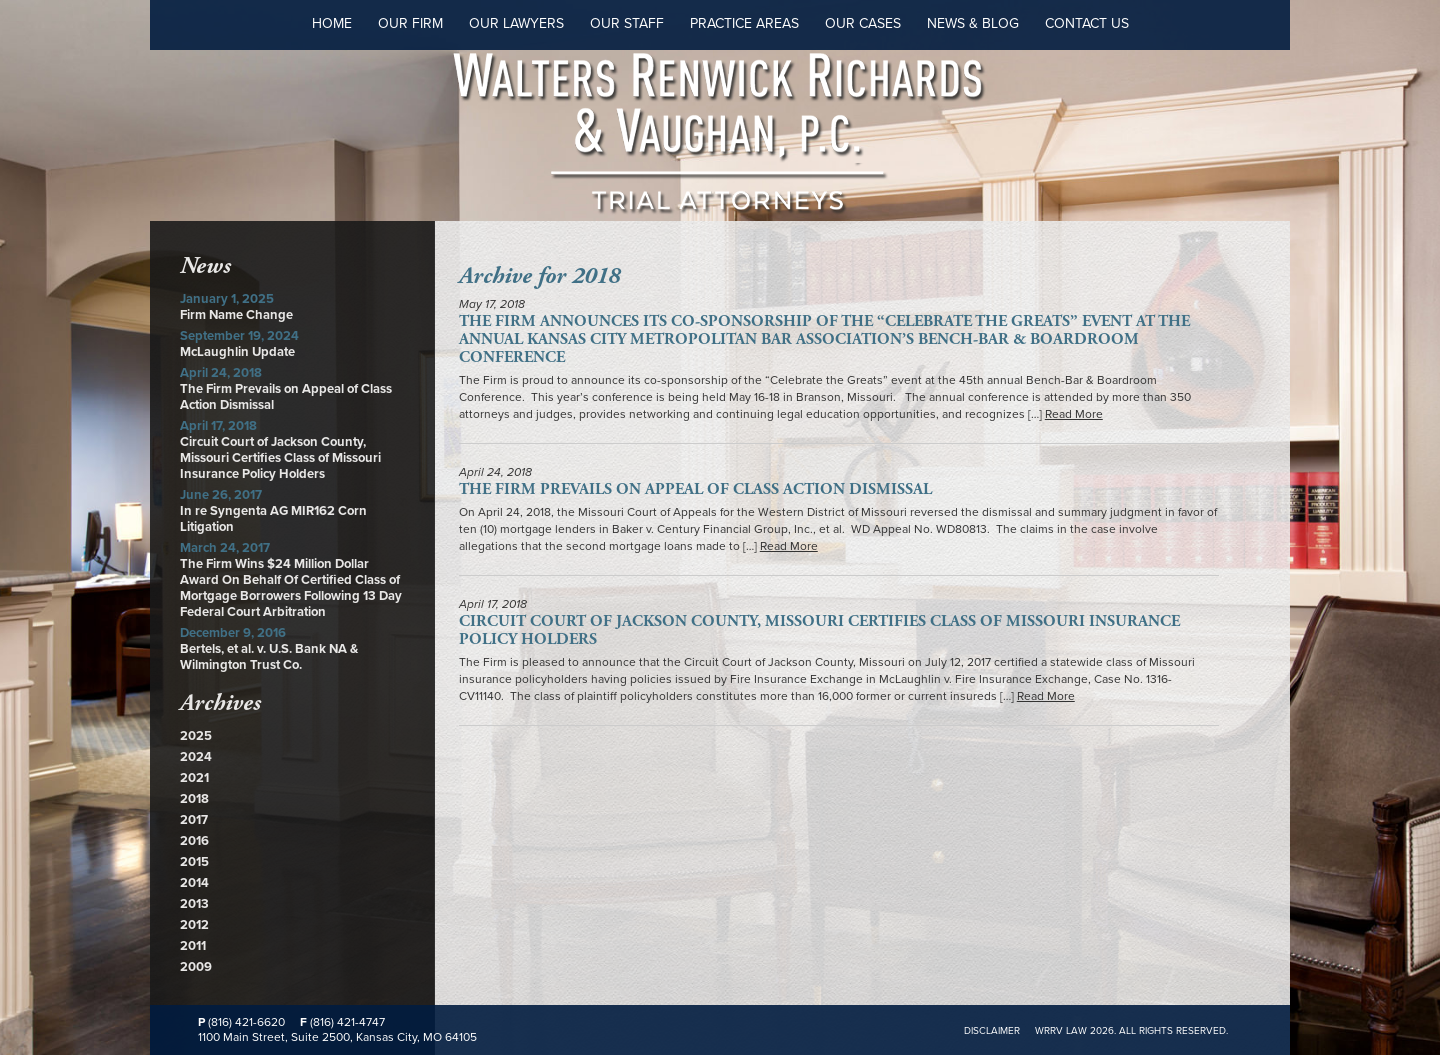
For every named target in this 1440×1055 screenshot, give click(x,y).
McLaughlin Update (237, 352)
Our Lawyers (516, 23)
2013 (194, 904)
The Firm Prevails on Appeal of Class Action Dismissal (695, 489)
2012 (194, 925)
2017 (194, 820)
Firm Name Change (236, 315)
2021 (194, 778)
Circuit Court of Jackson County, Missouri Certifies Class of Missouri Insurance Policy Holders (280, 458)
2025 (196, 736)
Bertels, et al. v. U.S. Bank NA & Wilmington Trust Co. (269, 657)
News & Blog (973, 23)
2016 (194, 841)
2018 (194, 799)
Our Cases (863, 23)
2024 (196, 757)
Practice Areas (744, 23)
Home (332, 23)
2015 (194, 862)
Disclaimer (992, 1031)
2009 (196, 967)
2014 (194, 883)
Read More (1074, 414)
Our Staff (627, 23)
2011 (193, 946)
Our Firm (410, 23)
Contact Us (1087, 23)
